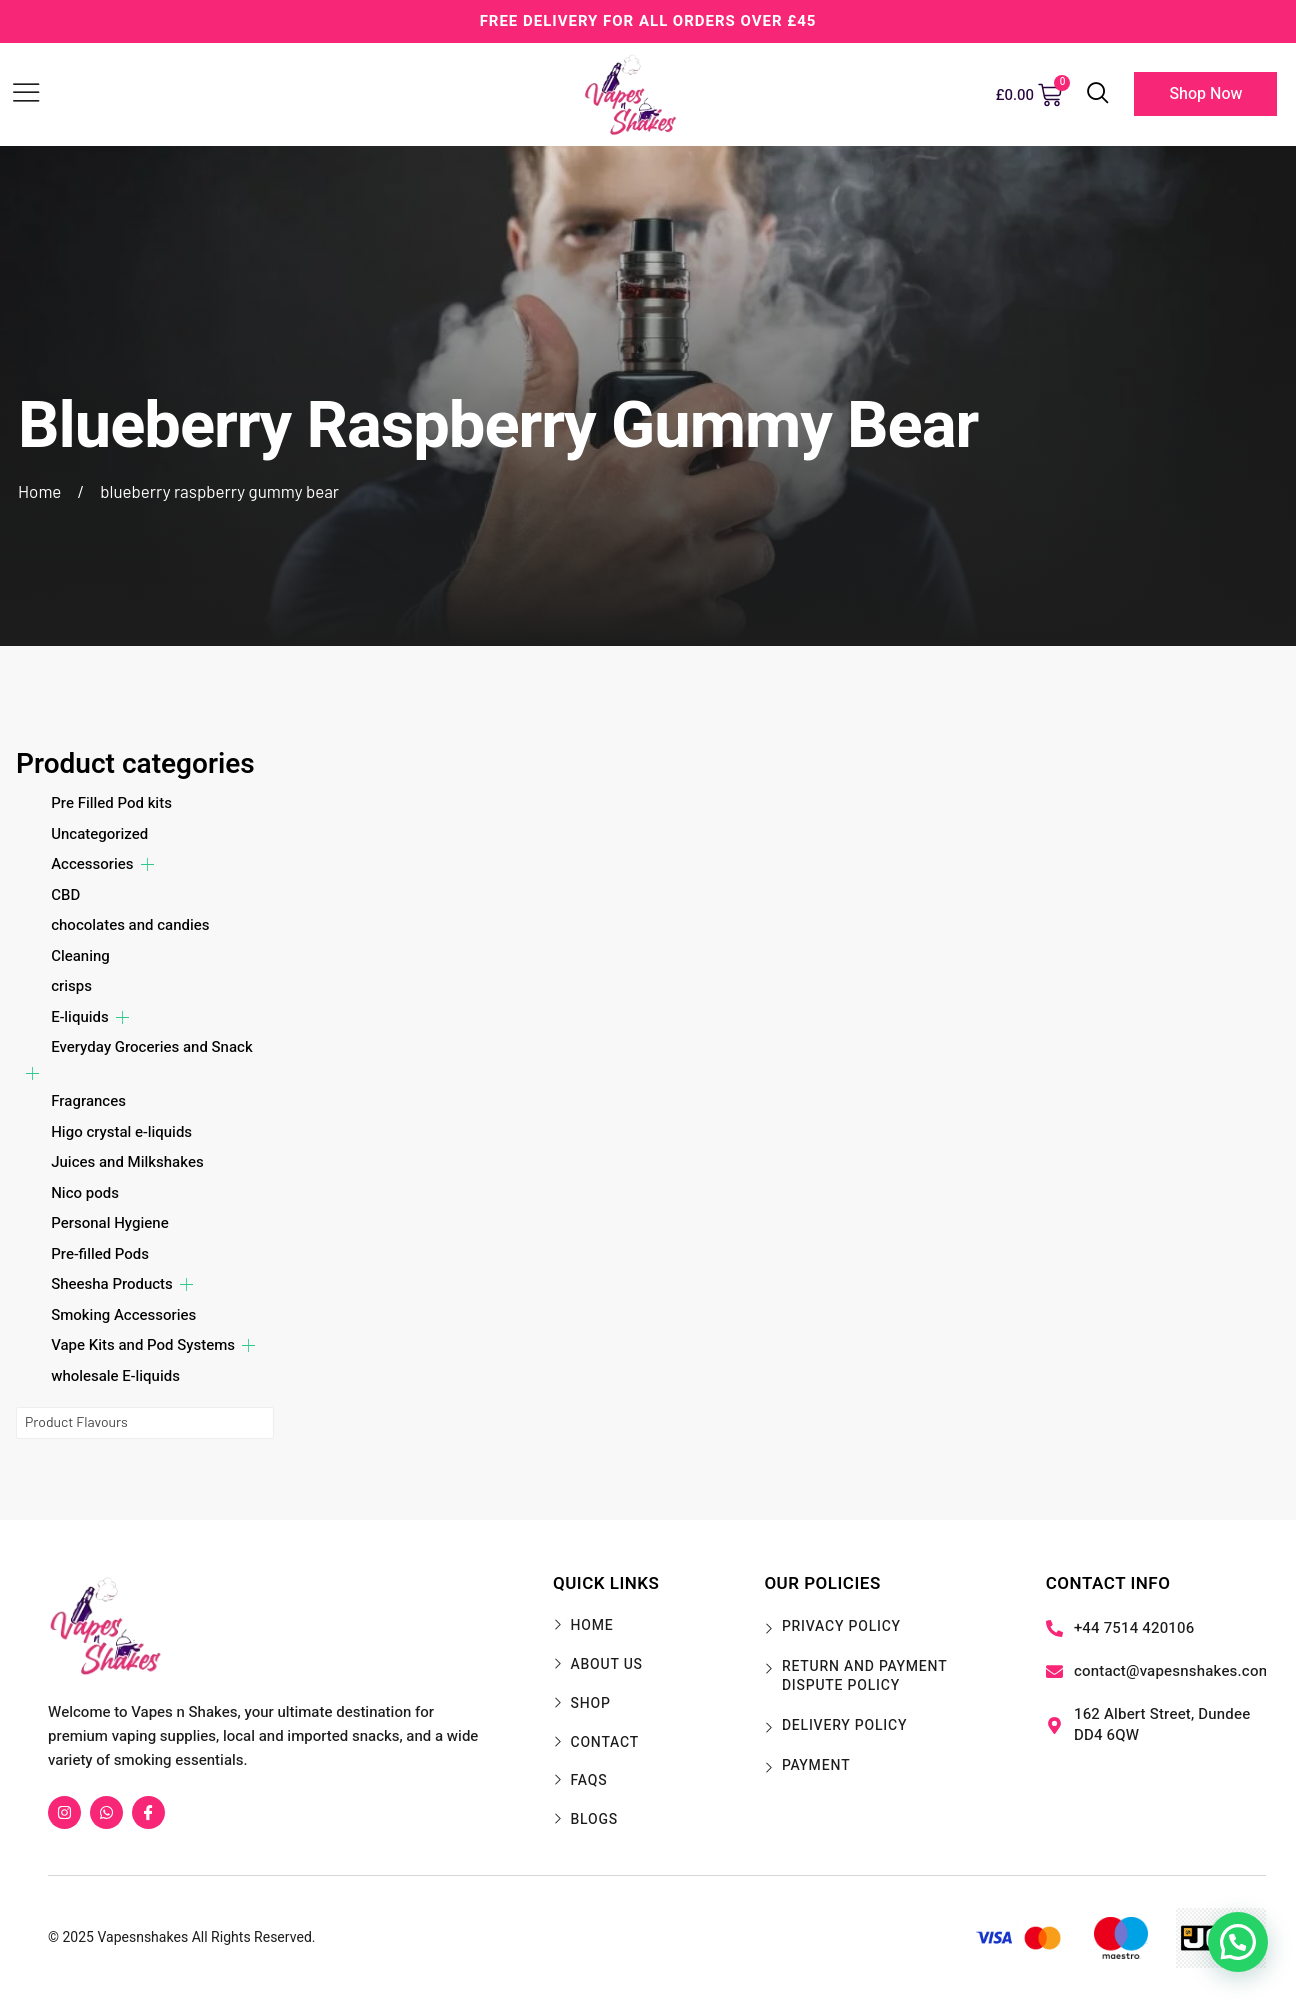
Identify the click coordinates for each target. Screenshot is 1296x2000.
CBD (65, 895)
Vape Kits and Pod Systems (143, 1345)
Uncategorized (99, 834)
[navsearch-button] (1098, 94)
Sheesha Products (112, 1284)
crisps (71, 986)
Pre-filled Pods (100, 1254)
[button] (1238, 1942)
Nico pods (85, 1193)
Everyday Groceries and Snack (151, 1047)
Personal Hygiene (109, 1223)
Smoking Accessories (123, 1315)
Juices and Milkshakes (127, 1162)
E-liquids (80, 1017)
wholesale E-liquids (115, 1376)
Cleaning (80, 956)
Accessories (92, 864)
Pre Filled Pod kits (111, 803)
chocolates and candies (130, 925)
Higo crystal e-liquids (121, 1132)
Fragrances (88, 1101)
